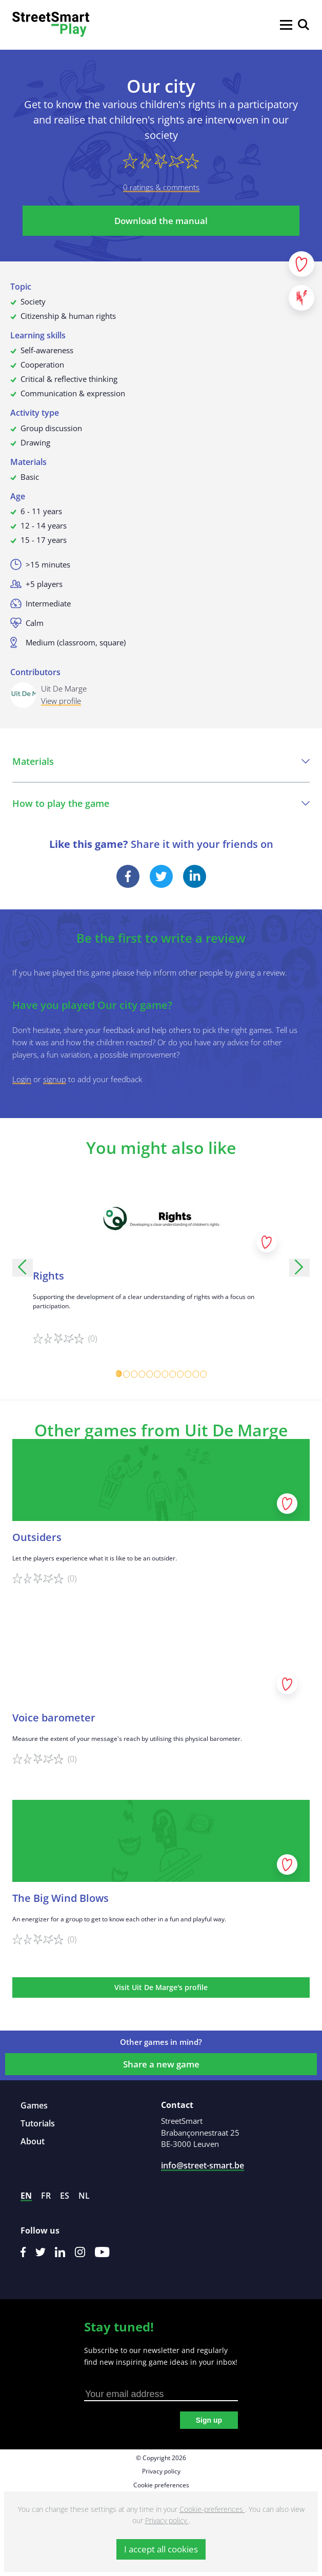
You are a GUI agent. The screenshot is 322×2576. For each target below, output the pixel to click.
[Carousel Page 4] (142, 1374)
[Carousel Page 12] (203, 1374)
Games (34, 2105)
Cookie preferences (161, 2485)
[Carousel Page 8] (172, 1374)
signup (54, 1079)
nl (84, 2195)
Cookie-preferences (212, 2509)
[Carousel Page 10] (188, 1374)
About (33, 2141)
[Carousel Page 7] (165, 1374)
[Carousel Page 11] (195, 1374)
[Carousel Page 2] (126, 1374)
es (64, 2195)
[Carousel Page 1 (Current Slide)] (119, 1374)
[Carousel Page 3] (134, 1374)
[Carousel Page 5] (149, 1374)
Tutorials (38, 2123)
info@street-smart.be (202, 2165)
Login (21, 1079)
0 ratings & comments (161, 187)
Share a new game (161, 2064)
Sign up (209, 2420)
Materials (161, 761)
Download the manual (161, 221)
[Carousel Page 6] (157, 1374)
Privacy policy (161, 2471)
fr (46, 2195)
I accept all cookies (161, 2549)
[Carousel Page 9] (180, 1374)
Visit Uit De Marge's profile (161, 1987)
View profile (61, 701)
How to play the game (161, 803)
